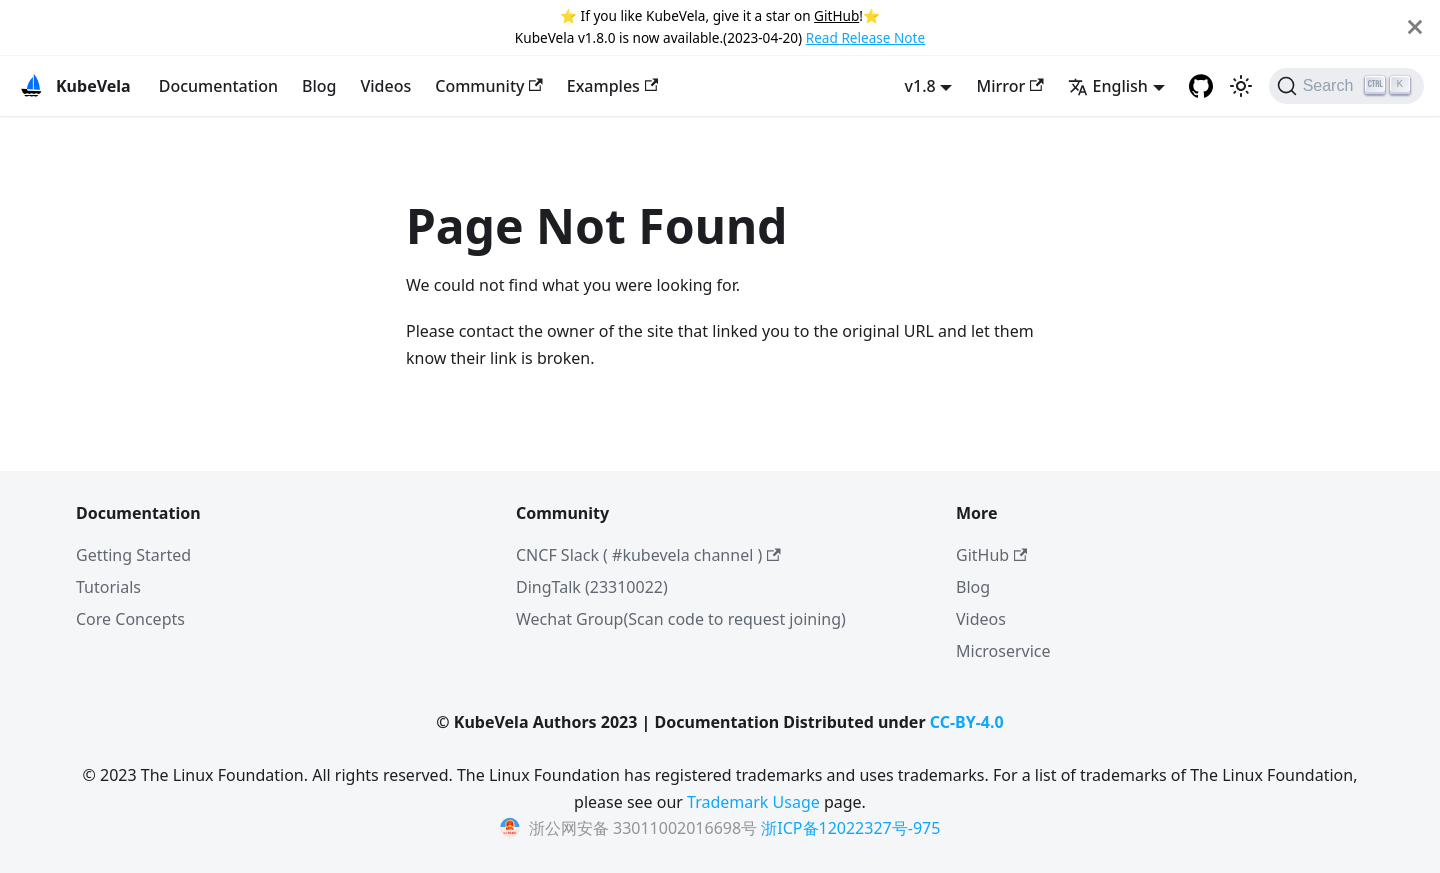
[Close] (1415, 27)
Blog (319, 86)
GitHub (836, 15)
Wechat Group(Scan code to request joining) (681, 619)
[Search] (1346, 86)
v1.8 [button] (920, 86)
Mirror (1009, 86)
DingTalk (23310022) (592, 587)
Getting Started (133, 555)
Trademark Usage (753, 802)
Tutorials (108, 587)
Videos (385, 86)
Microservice (1003, 651)
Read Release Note (865, 37)
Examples (612, 86)
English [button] (1108, 86)
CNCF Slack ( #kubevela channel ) (648, 555)
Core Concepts (130, 619)
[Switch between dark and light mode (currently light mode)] (1241, 86)
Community (489, 86)
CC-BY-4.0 (967, 722)
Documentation (218, 86)
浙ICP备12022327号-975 (850, 828)
